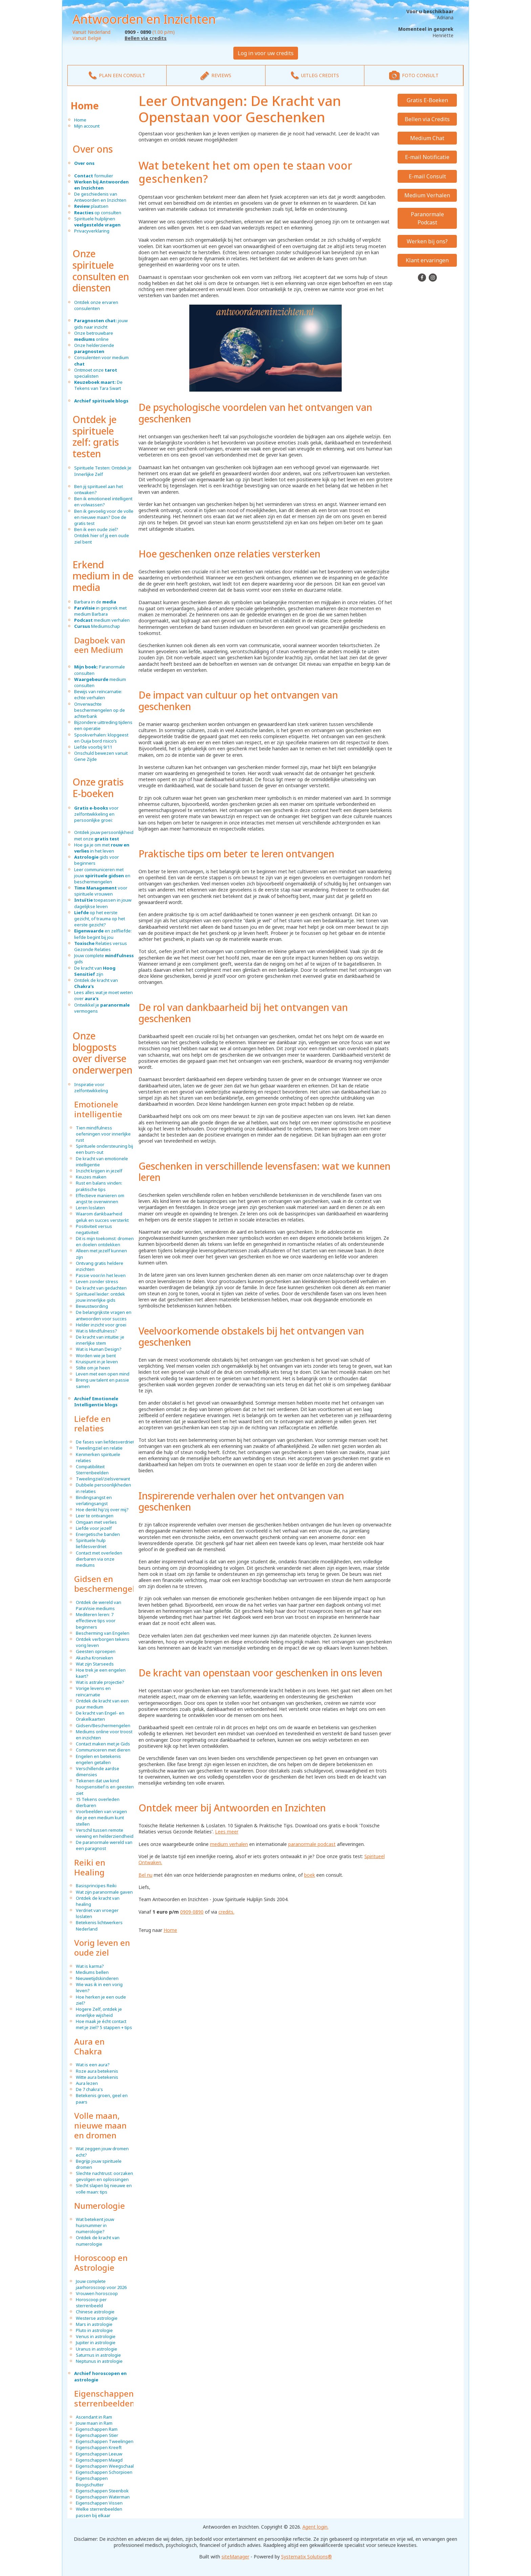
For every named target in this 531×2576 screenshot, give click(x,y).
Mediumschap (97, 626)
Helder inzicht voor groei (101, 1325)
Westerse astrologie (97, 2318)
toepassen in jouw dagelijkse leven (102, 903)
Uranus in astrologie (96, 2349)
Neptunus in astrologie (99, 2361)
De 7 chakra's (89, 2089)
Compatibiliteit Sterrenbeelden (92, 1469)
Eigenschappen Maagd (99, 2460)
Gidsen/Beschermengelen (103, 1725)
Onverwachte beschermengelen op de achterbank (99, 710)
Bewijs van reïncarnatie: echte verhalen (98, 694)
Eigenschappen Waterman (103, 2497)
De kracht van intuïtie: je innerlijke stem (100, 1340)
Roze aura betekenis (97, 2071)
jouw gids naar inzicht (101, 323)
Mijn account (87, 126)
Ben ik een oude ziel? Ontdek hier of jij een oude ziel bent (101, 535)
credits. (226, 1912)
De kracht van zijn (94, 971)
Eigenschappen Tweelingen (104, 2441)
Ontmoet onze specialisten (95, 373)
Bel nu (145, 1875)
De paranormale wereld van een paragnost (104, 1845)
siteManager (235, 2556)
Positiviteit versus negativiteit (94, 1229)
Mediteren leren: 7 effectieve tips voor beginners (95, 1620)
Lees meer (226, 1831)
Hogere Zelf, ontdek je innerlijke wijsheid (99, 2012)
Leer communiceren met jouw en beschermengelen (102, 875)
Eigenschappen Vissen (99, 2503)
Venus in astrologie (95, 2336)
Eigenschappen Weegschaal (105, 2466)
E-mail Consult (427, 176)
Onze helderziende (94, 348)
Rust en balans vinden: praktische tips (99, 1186)
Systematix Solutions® (306, 2556)
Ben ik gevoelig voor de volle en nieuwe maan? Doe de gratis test (103, 517)
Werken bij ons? (427, 241)
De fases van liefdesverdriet (105, 1442)
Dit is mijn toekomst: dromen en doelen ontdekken (105, 1241)
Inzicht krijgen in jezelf (99, 1171)
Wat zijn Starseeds (95, 1664)
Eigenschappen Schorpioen (104, 2472)
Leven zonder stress (97, 1281)
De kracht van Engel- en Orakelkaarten (100, 1716)
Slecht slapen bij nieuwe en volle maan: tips (104, 2188)
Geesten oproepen (95, 1651)
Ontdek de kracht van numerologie (98, 2240)
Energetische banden (98, 1534)
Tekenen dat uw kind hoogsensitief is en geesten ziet (105, 1787)
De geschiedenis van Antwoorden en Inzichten (100, 197)
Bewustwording (92, 1306)
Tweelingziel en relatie (99, 1448)
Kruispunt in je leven (97, 1362)
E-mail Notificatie (427, 157)
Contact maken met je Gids (103, 1744)
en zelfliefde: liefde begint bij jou (103, 934)
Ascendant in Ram (94, 2417)
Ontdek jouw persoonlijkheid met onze (103, 835)
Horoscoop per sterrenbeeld (91, 2302)
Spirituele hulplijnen (97, 222)
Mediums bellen (92, 1972)
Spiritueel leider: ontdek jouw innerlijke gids (100, 1297)
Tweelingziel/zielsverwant (103, 1479)
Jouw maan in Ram (94, 2423)
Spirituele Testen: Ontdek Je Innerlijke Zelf (102, 471)
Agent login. (315, 2527)
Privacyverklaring (91, 231)
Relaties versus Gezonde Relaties (100, 946)
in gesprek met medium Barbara (100, 611)
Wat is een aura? (93, 2065)
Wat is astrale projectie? (100, 1682)
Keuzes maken (91, 1177)
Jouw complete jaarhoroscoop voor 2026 (101, 2284)
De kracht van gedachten (101, 1288)
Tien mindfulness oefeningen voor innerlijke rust (103, 1134)
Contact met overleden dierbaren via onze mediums (99, 1559)
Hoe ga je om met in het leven (101, 848)
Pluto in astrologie (94, 2330)
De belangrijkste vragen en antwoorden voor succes (103, 1315)
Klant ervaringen (427, 260)
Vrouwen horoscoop (97, 2293)
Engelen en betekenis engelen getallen (98, 1759)
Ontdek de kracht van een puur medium (102, 1704)
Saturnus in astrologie (98, 2355)
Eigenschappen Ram (97, 2429)
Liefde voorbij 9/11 (93, 747)
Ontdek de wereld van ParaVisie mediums (98, 1605)
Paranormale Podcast (427, 218)
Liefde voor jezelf (94, 1528)
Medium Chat (427, 138)
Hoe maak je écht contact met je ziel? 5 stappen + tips (104, 2024)
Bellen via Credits (427, 119)
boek (309, 1875)
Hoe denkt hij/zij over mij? (102, 1509)
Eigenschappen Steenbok (102, 2491)
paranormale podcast (312, 1844)
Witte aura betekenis (97, 2077)
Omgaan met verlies (96, 1522)
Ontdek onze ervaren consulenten (96, 305)
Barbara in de (95, 602)
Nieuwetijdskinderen (97, 1978)
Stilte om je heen (93, 1368)
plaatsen (91, 206)
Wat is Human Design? (99, 1349)
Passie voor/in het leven (101, 1275)
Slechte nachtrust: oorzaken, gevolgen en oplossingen (105, 2176)
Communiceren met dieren (103, 1750)
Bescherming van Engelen (102, 1633)
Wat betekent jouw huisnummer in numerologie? (95, 2225)
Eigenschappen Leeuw (99, 2454)
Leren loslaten (90, 1208)
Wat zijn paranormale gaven (104, 1892)
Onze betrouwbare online (93, 336)
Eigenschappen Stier (97, 2435)
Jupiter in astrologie (95, 2342)
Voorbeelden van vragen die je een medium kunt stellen (101, 1817)
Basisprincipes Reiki (96, 1886)
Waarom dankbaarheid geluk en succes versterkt (102, 1217)
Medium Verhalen (427, 195)
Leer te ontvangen (94, 1516)
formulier (93, 176)
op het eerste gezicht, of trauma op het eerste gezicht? (99, 918)
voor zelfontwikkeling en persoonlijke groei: (96, 814)
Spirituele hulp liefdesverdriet (91, 1543)
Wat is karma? (90, 1966)
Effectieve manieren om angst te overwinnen (100, 1198)
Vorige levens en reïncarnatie (93, 1691)
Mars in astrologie (94, 2324)
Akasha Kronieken (94, 1658)
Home (84, 105)
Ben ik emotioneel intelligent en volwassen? (103, 502)
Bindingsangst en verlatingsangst (94, 1500)
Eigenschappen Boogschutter (92, 2481)
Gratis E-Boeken (427, 100)
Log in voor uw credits (266, 53)
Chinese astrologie (95, 2312)
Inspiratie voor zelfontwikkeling (91, 1087)
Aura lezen (87, 2083)
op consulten (97, 213)
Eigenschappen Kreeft (99, 2447)
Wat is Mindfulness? (96, 1331)
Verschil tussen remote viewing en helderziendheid (104, 1833)
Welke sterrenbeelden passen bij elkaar (99, 2512)
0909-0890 (192, 1912)
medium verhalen (102, 620)
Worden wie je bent (96, 1355)
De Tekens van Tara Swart (98, 385)
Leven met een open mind (102, 1374)
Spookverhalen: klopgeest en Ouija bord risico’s (101, 738)
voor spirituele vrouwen (100, 891)
